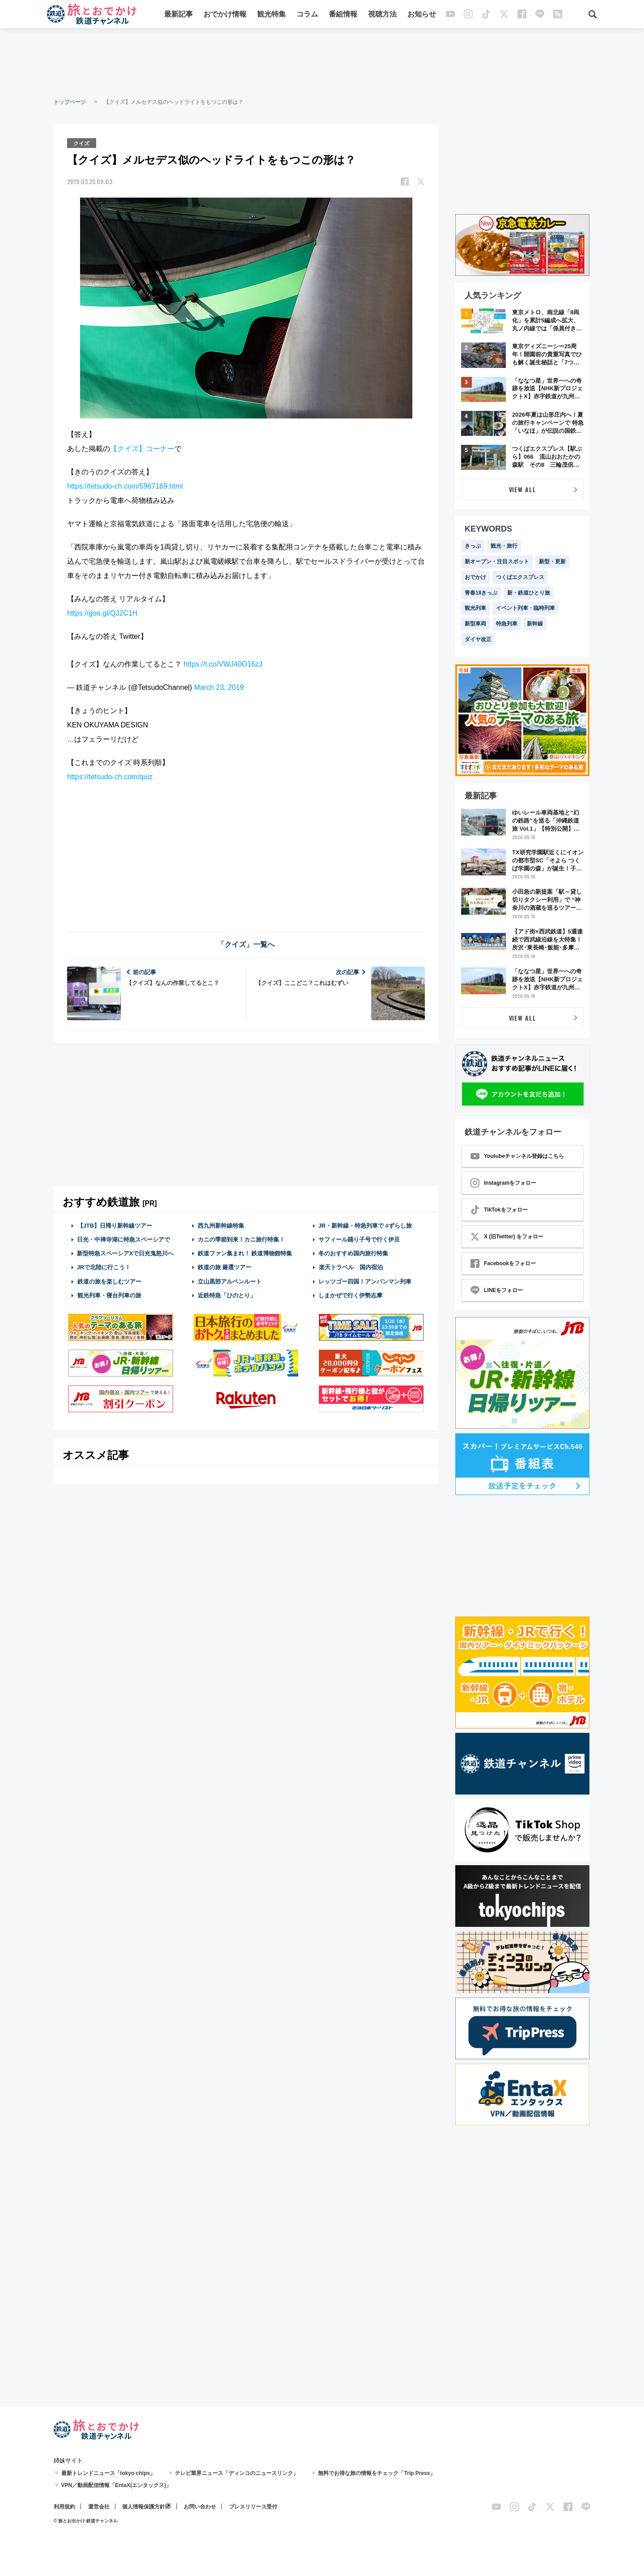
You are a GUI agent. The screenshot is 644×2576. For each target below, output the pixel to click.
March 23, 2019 (219, 687)
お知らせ (421, 14)
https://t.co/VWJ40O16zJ (222, 663)
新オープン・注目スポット (497, 561)
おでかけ (475, 577)
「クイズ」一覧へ (246, 944)
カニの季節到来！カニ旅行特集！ (241, 1239)
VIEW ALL (522, 489)
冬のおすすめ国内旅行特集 (353, 1253)
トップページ (70, 102)
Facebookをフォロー (503, 1263)
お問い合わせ (200, 2507)
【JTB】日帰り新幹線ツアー (115, 1225)
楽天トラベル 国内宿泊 (350, 1266)
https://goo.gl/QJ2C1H (102, 613)
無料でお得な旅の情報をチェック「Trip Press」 (376, 2473)
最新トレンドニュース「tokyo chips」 (108, 2473)
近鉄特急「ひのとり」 (227, 1295)
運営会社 (99, 2507)
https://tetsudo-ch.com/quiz (110, 776)
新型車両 (475, 624)
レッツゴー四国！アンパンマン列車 (364, 1281)
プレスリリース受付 (253, 2507)
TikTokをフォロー (499, 1209)
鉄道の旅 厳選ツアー (225, 1266)
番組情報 (343, 14)
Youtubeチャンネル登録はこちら (517, 1156)
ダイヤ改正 (478, 639)
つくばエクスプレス (520, 577)
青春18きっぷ (481, 593)
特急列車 (506, 624)
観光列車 (475, 608)
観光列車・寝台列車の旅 (109, 1295)
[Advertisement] (322, 62)
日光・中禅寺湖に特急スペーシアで (123, 1239)
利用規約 (64, 2507)
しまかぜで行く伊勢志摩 (350, 1295)
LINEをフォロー (496, 1290)
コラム (307, 14)
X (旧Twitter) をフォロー (506, 1236)
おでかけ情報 (224, 14)
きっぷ (473, 546)
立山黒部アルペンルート (230, 1281)
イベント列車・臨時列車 (525, 608)
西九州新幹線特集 (221, 1225)
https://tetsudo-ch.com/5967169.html (125, 486)
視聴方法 (382, 14)
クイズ (82, 142)
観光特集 (271, 14)
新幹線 (535, 624)
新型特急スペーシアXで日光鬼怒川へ (125, 1253)
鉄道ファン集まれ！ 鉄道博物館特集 (245, 1253)
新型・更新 (552, 561)
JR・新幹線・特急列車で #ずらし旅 (365, 1225)
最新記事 (178, 14)
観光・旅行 (504, 546)
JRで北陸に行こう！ (104, 1266)
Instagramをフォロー (503, 1182)
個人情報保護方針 (143, 2507)
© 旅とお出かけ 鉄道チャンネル (86, 2520)
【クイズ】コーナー (142, 448)
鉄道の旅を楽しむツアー (109, 1281)
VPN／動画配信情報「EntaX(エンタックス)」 (116, 2485)
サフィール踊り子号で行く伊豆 (359, 1239)
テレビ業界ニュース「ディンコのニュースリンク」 (236, 2473)
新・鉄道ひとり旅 (528, 593)
